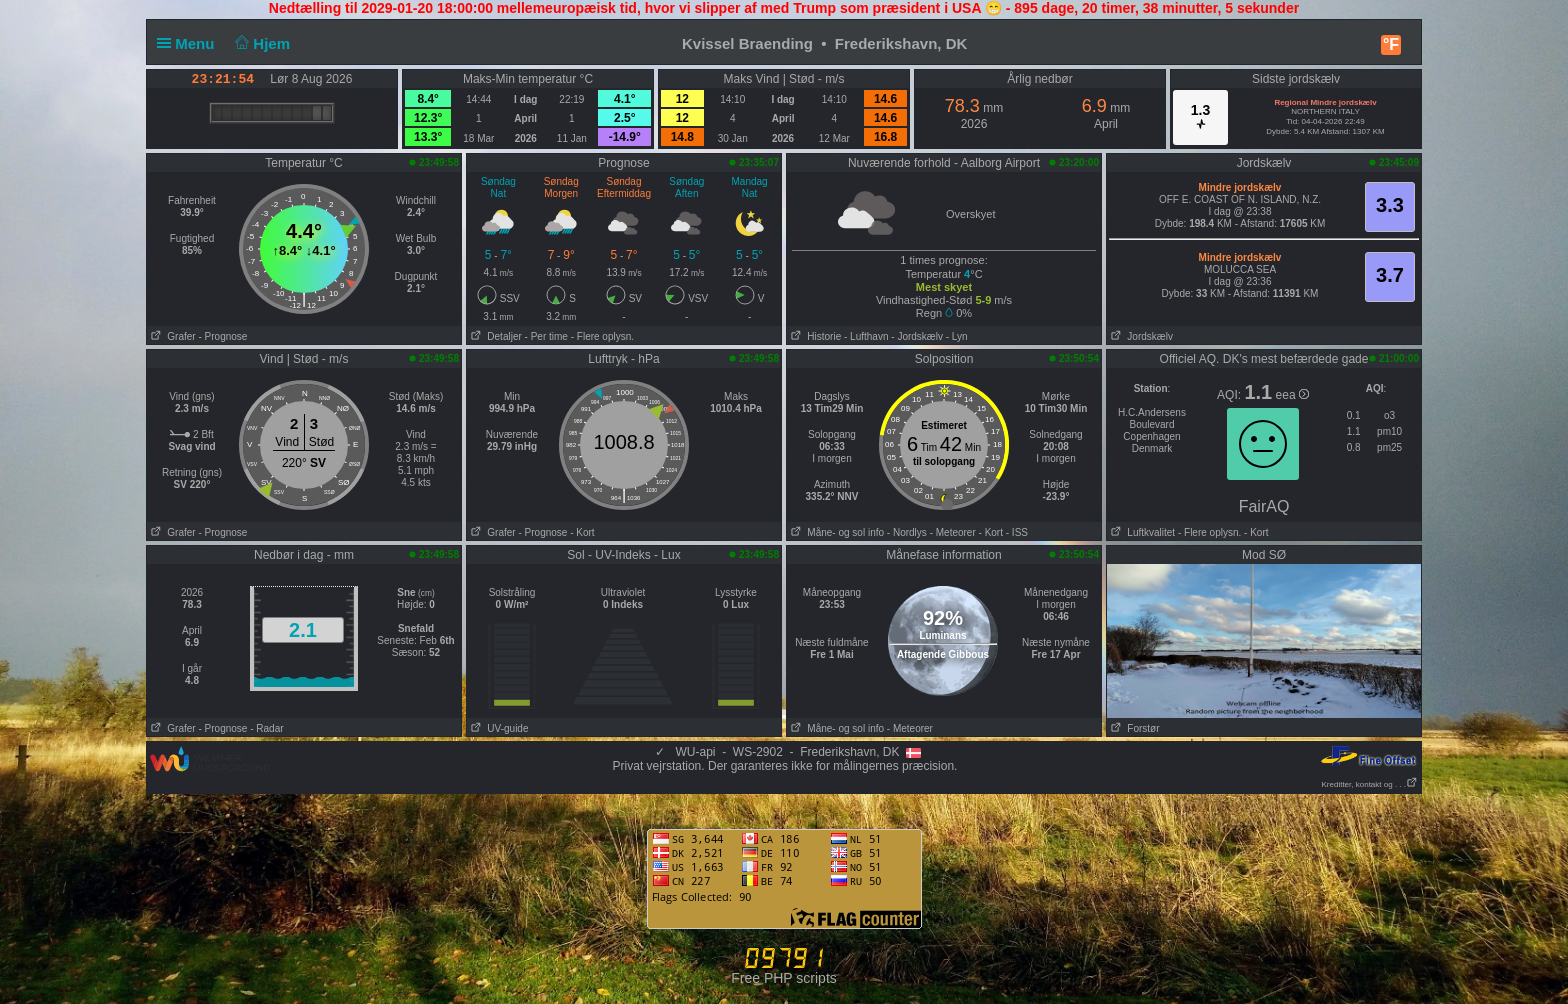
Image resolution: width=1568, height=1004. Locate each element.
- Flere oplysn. (602, 336)
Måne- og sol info (835, 532)
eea (1292, 395)
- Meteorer (953, 532)
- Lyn (957, 336)
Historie (814, 336)
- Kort (582, 532)
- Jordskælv (917, 336)
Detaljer (494, 336)
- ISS (1017, 532)
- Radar (266, 728)
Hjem (261, 43)
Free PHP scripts (784, 978)
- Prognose (222, 336)
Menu (190, 43)
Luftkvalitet (1141, 532)
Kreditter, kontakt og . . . (1370, 784)
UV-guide (497, 728)
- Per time (546, 336)
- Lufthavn (866, 336)
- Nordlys (907, 532)
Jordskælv (1140, 336)
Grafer (171, 336)
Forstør (1133, 728)
